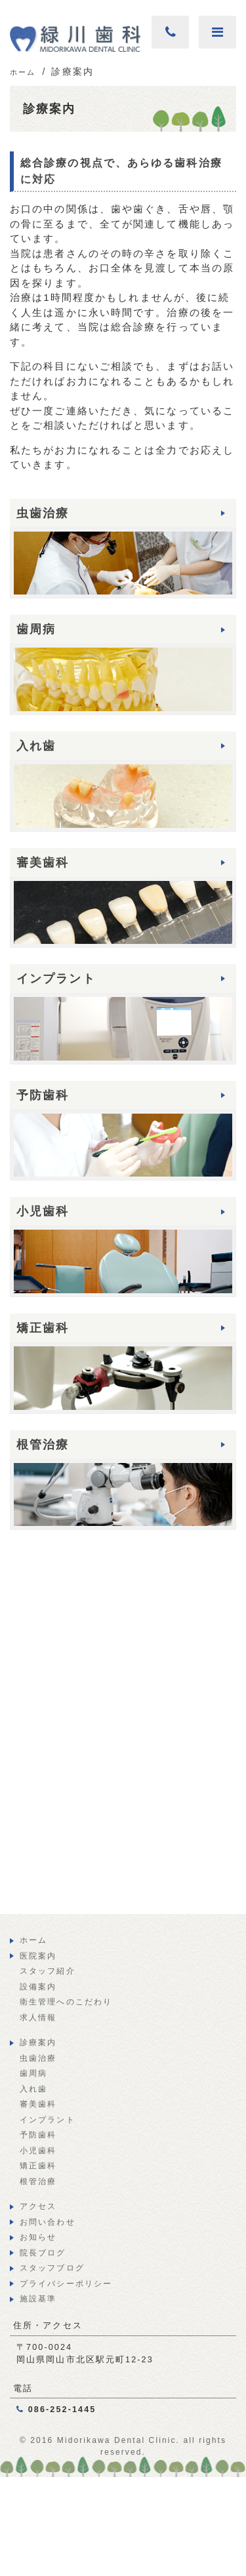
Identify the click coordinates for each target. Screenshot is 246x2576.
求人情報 (38, 2017)
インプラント (47, 2119)
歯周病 (33, 2073)
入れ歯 (33, 2089)
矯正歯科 (38, 2165)
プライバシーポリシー (66, 2283)
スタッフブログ (52, 2268)
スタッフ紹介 (47, 1971)
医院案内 (38, 1956)
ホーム (33, 1940)
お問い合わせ (47, 2222)
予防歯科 (38, 2134)
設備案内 (38, 1986)
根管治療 (38, 2181)
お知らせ (38, 2237)
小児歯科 (38, 2150)
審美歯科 (38, 2104)
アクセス (38, 2206)
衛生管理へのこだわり (66, 2001)
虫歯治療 (38, 2058)
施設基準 (38, 2298)
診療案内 (38, 2042)
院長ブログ (43, 2252)
